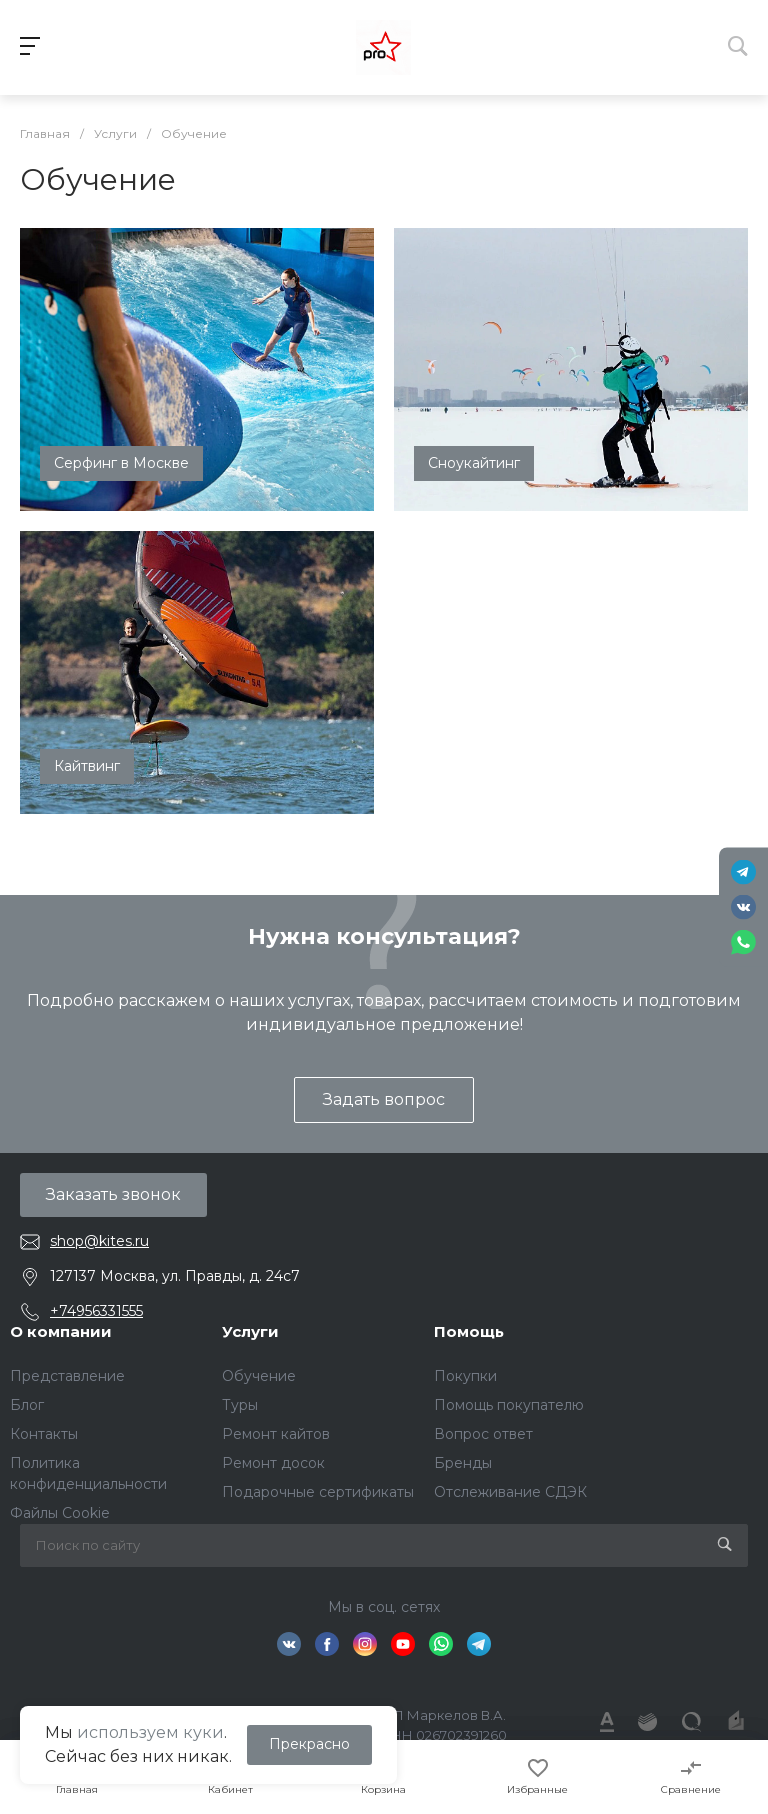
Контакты (44, 1434)
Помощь (469, 1331)
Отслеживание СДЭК (510, 1492)
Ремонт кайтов (276, 1434)
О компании (61, 1331)
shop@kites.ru (99, 1241)
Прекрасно (309, 1744)
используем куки (150, 1732)
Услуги (250, 1331)
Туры (240, 1405)
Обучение (259, 1376)
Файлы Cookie (60, 1513)
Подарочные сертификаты (318, 1492)
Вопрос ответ (483, 1434)
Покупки (465, 1376)
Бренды (463, 1463)
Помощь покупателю (509, 1405)
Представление (67, 1376)
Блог (27, 1405)
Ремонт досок (273, 1463)
